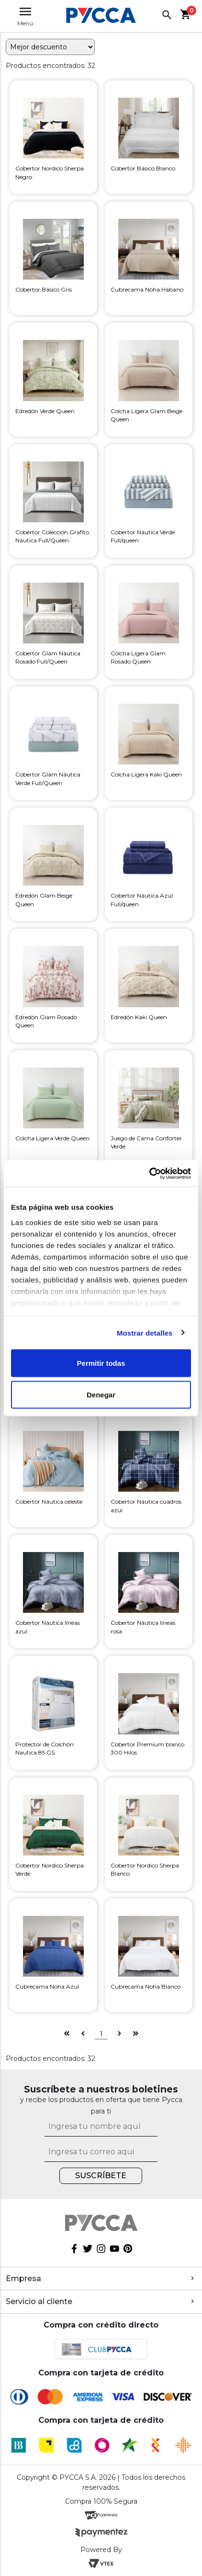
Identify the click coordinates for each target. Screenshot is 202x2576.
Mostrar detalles (145, 1332)
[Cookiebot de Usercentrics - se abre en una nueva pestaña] (149, 1173)
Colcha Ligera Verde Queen (52, 1138)
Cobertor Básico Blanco (143, 168)
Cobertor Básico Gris (43, 289)
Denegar (101, 1394)
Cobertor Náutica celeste (48, 1501)
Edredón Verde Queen (45, 411)
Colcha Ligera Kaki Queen (146, 774)
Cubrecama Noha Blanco (145, 1986)
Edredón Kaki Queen (139, 1017)
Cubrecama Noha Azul (47, 1986)
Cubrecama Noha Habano (147, 289)
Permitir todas (101, 1363)
